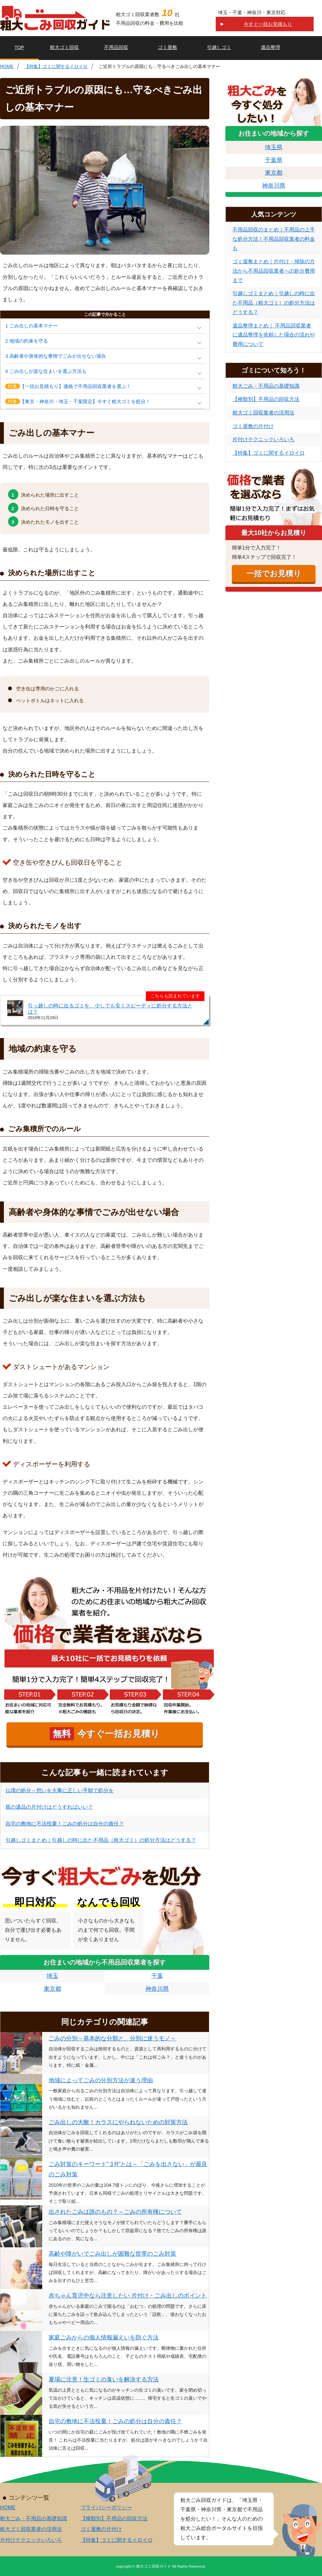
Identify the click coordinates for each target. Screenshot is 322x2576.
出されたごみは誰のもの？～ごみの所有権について (115, 2212)
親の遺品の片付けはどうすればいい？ (49, 1807)
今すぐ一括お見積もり (268, 24)
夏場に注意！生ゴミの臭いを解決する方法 (104, 2379)
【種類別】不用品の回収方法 (265, 399)
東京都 (52, 1989)
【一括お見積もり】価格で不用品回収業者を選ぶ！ (68, 386)
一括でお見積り (273, 573)
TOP (19, 47)
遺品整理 (270, 47)
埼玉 (52, 1976)
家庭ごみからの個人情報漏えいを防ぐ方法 (104, 2337)
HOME (7, 66)
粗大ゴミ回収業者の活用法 (263, 412)
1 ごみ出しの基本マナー (31, 325)
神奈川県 (157, 1989)
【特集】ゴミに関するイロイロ (56, 66)
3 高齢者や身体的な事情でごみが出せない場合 (55, 356)
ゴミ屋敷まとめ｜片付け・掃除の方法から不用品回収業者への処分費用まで (273, 271)
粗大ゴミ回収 (64, 47)
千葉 (157, 1976)
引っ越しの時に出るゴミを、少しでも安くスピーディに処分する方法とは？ (110, 1009)
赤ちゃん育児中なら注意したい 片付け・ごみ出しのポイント (128, 2295)
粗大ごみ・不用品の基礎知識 (265, 386)
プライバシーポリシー (106, 2507)
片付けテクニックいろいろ (263, 439)
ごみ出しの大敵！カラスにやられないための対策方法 (118, 2122)
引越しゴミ (219, 47)
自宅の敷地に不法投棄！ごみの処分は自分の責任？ (64, 1823)
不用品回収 (116, 47)
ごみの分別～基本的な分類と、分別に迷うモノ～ (112, 2038)
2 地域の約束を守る (26, 341)
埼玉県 (273, 147)
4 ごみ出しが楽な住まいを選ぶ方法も (46, 371)
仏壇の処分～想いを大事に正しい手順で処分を (59, 1790)
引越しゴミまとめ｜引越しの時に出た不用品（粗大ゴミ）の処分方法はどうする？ (100, 1840)
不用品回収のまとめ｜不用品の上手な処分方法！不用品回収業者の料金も (273, 239)
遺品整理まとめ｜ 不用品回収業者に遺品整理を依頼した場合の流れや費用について (273, 335)
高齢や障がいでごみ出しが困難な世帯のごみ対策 (112, 2253)
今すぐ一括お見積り (105, 1733)
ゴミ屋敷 (167, 47)
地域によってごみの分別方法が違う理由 (101, 2080)
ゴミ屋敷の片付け (253, 426)
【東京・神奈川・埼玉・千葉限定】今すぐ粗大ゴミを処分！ (77, 401)
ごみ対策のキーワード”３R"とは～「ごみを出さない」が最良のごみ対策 (128, 2169)
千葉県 (273, 160)
